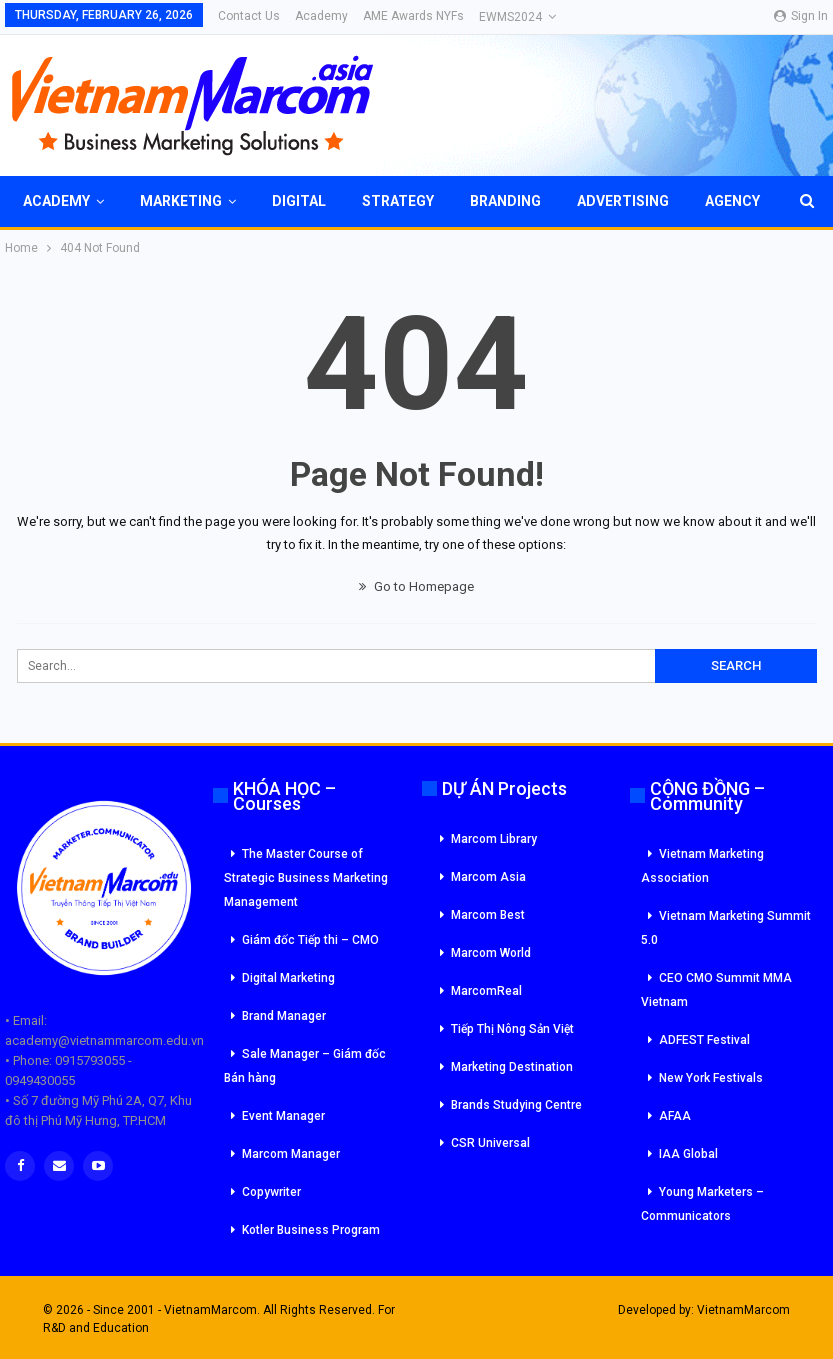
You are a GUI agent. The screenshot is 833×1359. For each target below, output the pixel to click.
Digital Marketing (288, 978)
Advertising (623, 201)
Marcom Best (488, 915)
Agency (732, 201)
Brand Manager (284, 1016)
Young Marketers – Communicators (702, 1204)
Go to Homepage (416, 586)
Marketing (181, 201)
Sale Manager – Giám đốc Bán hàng (305, 1066)
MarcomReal (486, 991)
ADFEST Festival (704, 1040)
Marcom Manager (291, 1154)
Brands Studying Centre (516, 1105)
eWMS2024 (510, 17)
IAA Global (688, 1154)
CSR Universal (490, 1143)
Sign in (801, 16)
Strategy (398, 201)
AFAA (675, 1116)
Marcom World (491, 953)
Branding (505, 201)
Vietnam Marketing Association (702, 866)
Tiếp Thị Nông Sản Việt (512, 1029)
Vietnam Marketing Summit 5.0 (726, 928)
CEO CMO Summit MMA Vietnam (716, 990)
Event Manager (283, 1116)
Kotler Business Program (311, 1230)
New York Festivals (711, 1078)
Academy (321, 16)
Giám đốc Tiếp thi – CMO (310, 940)
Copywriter (271, 1192)
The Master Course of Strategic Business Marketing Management (306, 878)
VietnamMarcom (743, 1310)
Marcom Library (494, 839)
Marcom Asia (488, 877)
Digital (299, 201)
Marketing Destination (512, 1067)
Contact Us (249, 16)
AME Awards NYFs (413, 16)
